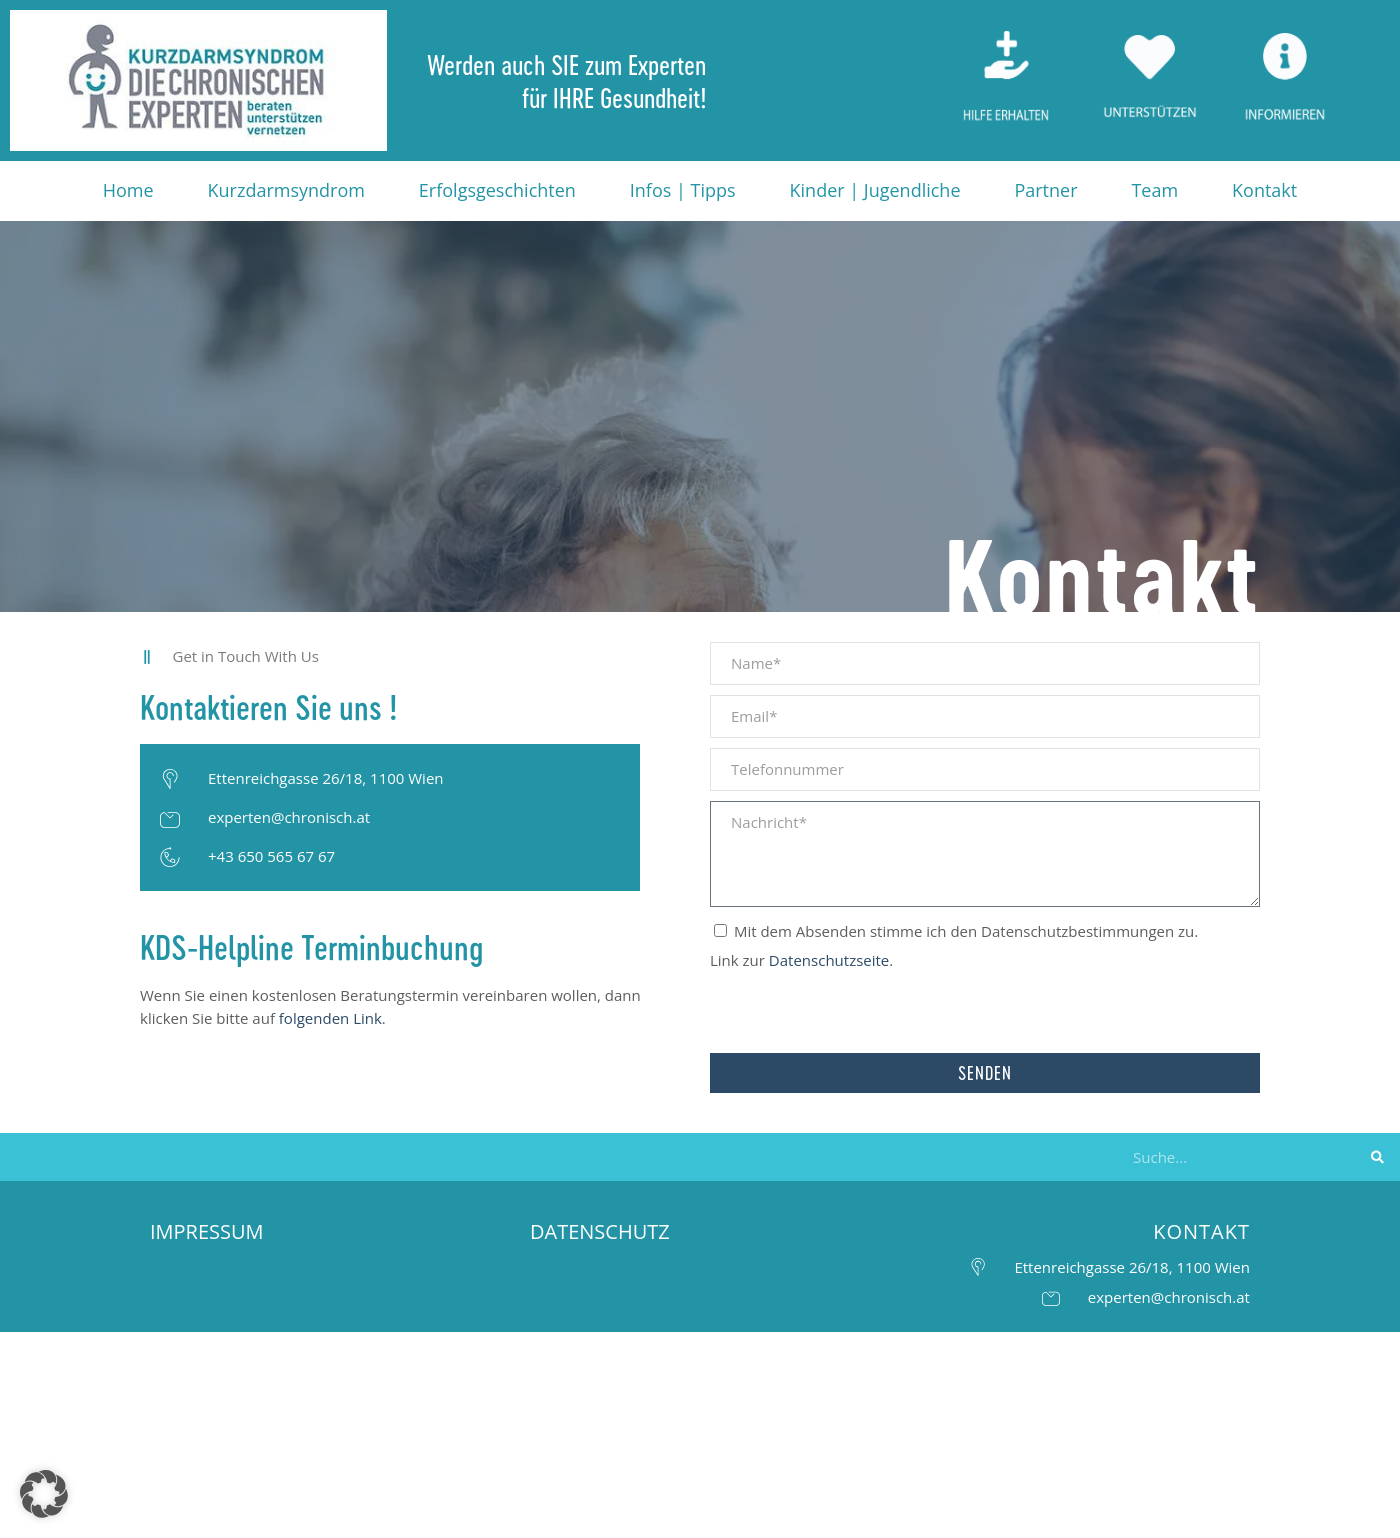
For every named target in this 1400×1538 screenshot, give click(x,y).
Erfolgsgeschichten (497, 190)
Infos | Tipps (683, 190)
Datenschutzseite (829, 960)
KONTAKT (1201, 1231)
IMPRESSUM (207, 1231)
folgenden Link (330, 1018)
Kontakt (1264, 190)
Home (128, 190)
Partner (1045, 190)
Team (1154, 190)
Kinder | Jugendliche (875, 190)
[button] (44, 1494)
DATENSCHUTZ (600, 1231)
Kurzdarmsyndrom (286, 190)
